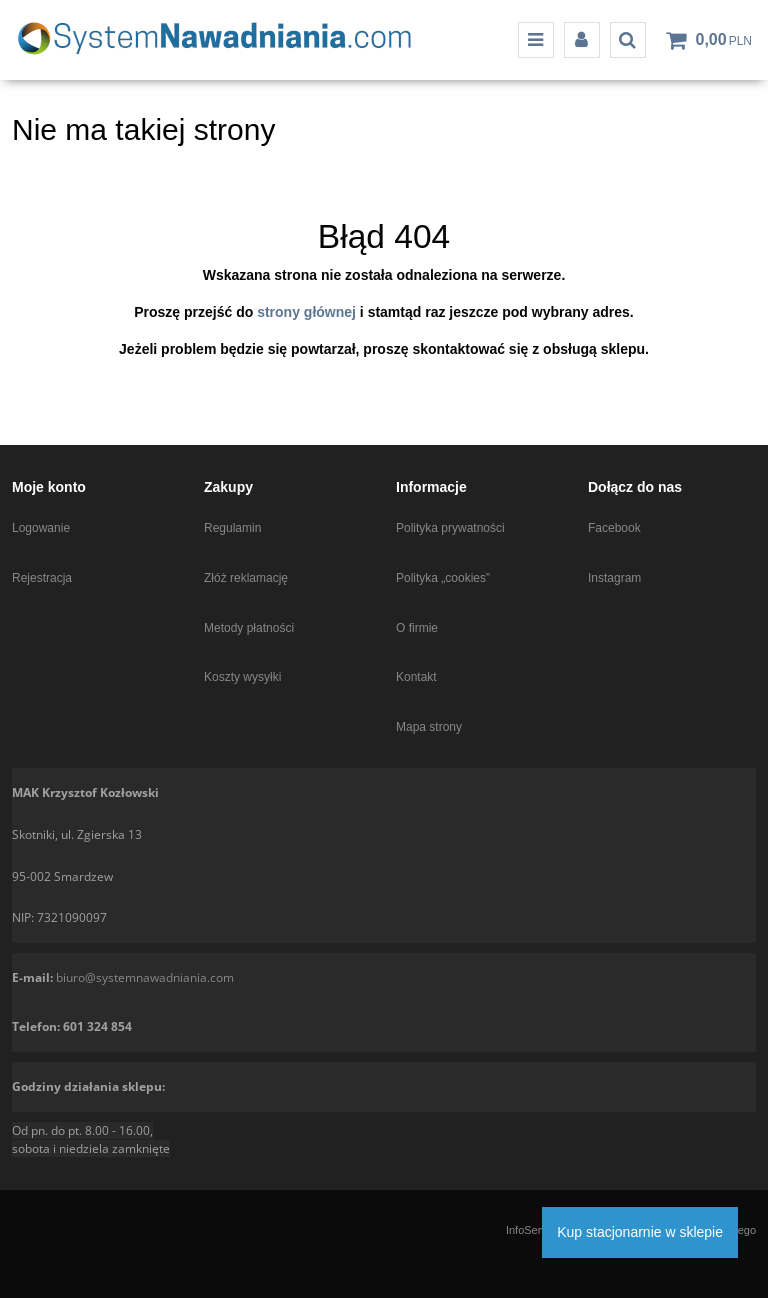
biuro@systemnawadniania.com (145, 977)
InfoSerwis (531, 1230)
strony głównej (306, 312)
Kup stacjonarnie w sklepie (640, 1232)
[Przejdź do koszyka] (724, 40)
